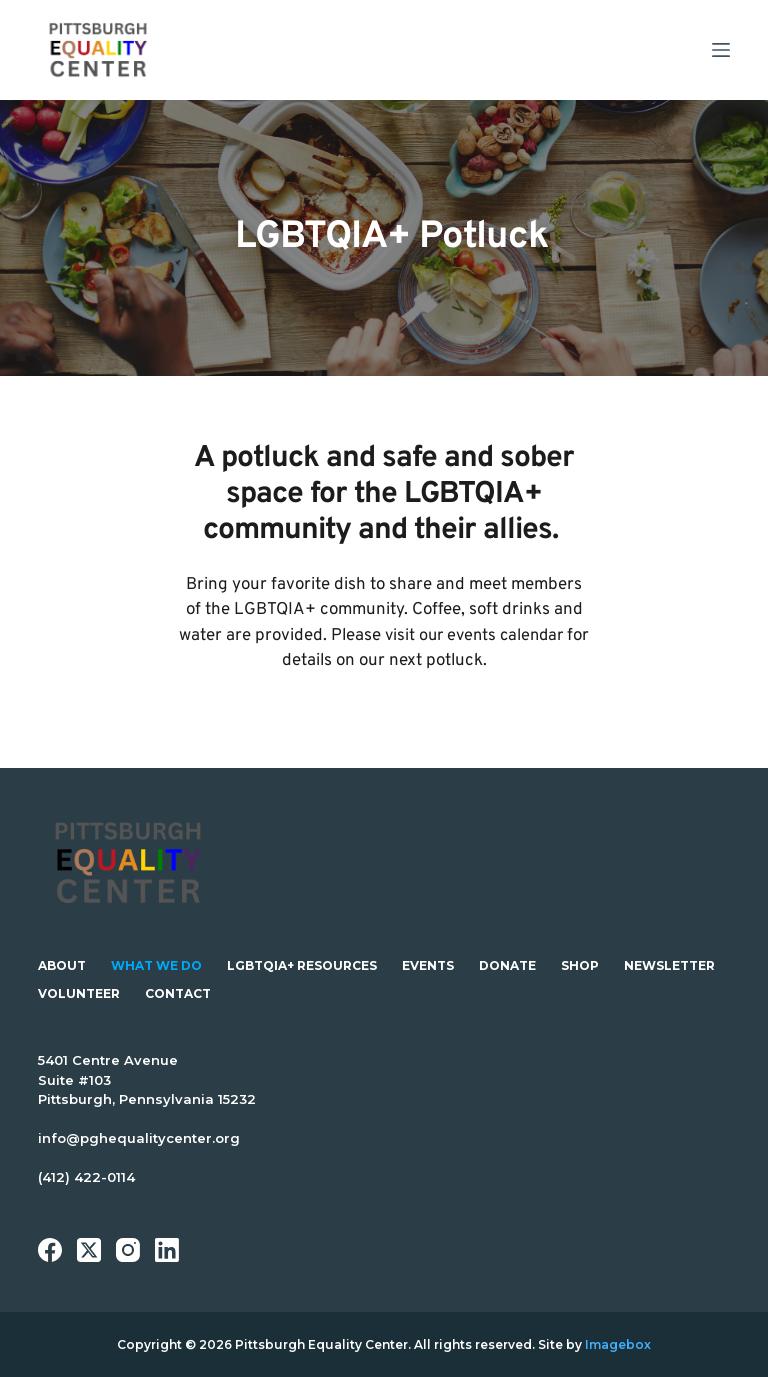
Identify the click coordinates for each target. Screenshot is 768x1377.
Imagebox (618, 1344)
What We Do (156, 965)
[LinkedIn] (167, 1250)
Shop (580, 965)
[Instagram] (128, 1250)
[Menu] (721, 50)
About (62, 965)
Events (428, 965)
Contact (178, 993)
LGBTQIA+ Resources (302, 965)
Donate (507, 965)
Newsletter (669, 965)
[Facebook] (50, 1250)
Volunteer (79, 993)
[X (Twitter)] (89, 1250)
